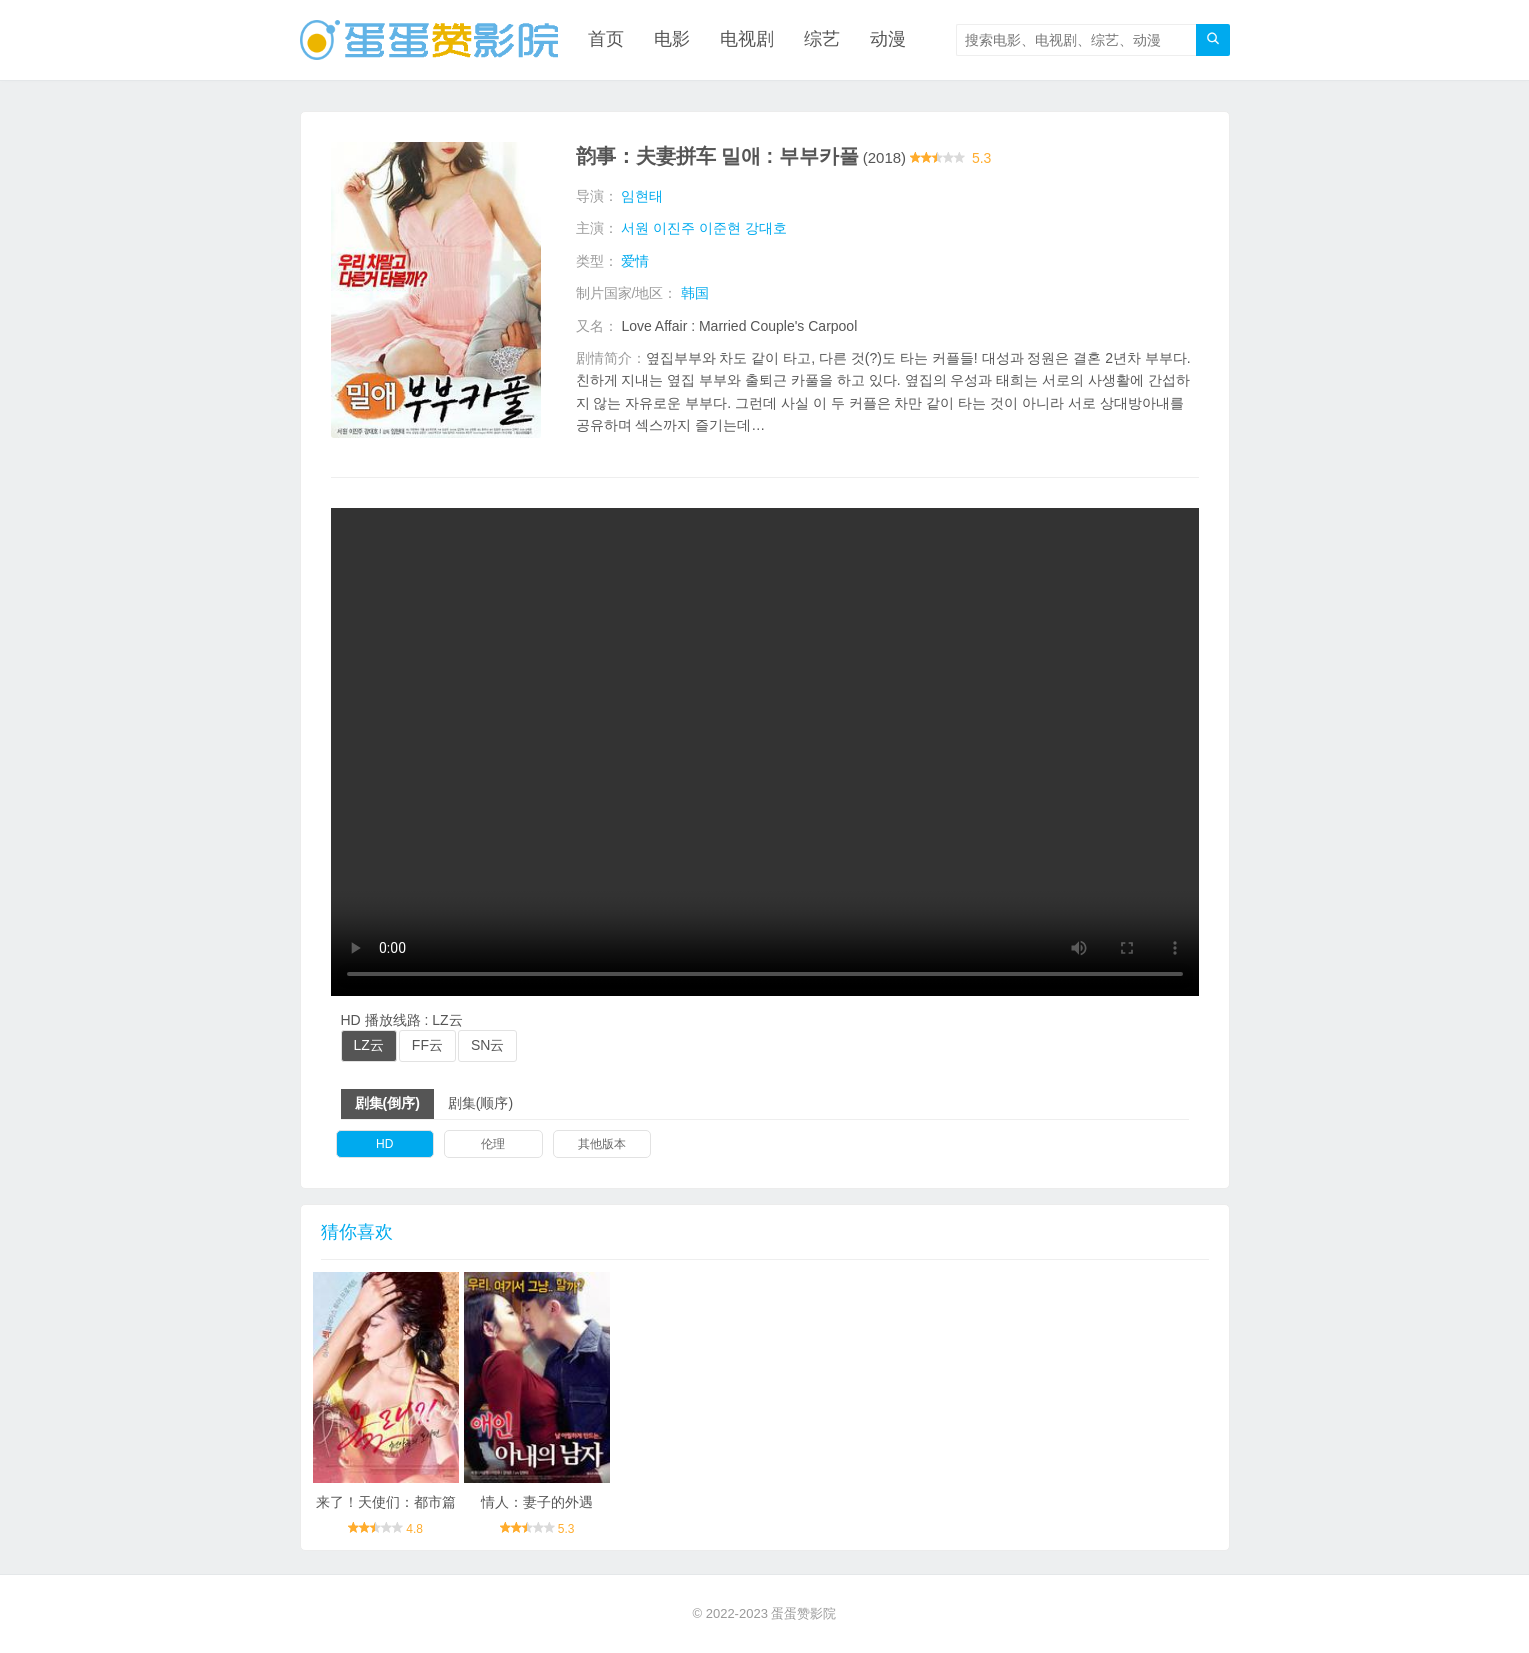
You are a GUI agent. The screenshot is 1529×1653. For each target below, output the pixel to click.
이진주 (674, 228)
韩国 (695, 293)
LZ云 (369, 1045)
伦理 (493, 1144)
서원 (635, 228)
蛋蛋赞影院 (803, 1613)
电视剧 (747, 40)
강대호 (766, 228)
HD (384, 1144)
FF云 (427, 1045)
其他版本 (602, 1144)
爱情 (635, 261)
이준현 (720, 228)
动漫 (888, 40)
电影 (672, 40)
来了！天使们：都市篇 (386, 1502)
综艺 (822, 40)
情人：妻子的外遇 (537, 1502)
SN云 (487, 1045)
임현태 (642, 196)
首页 (606, 40)
